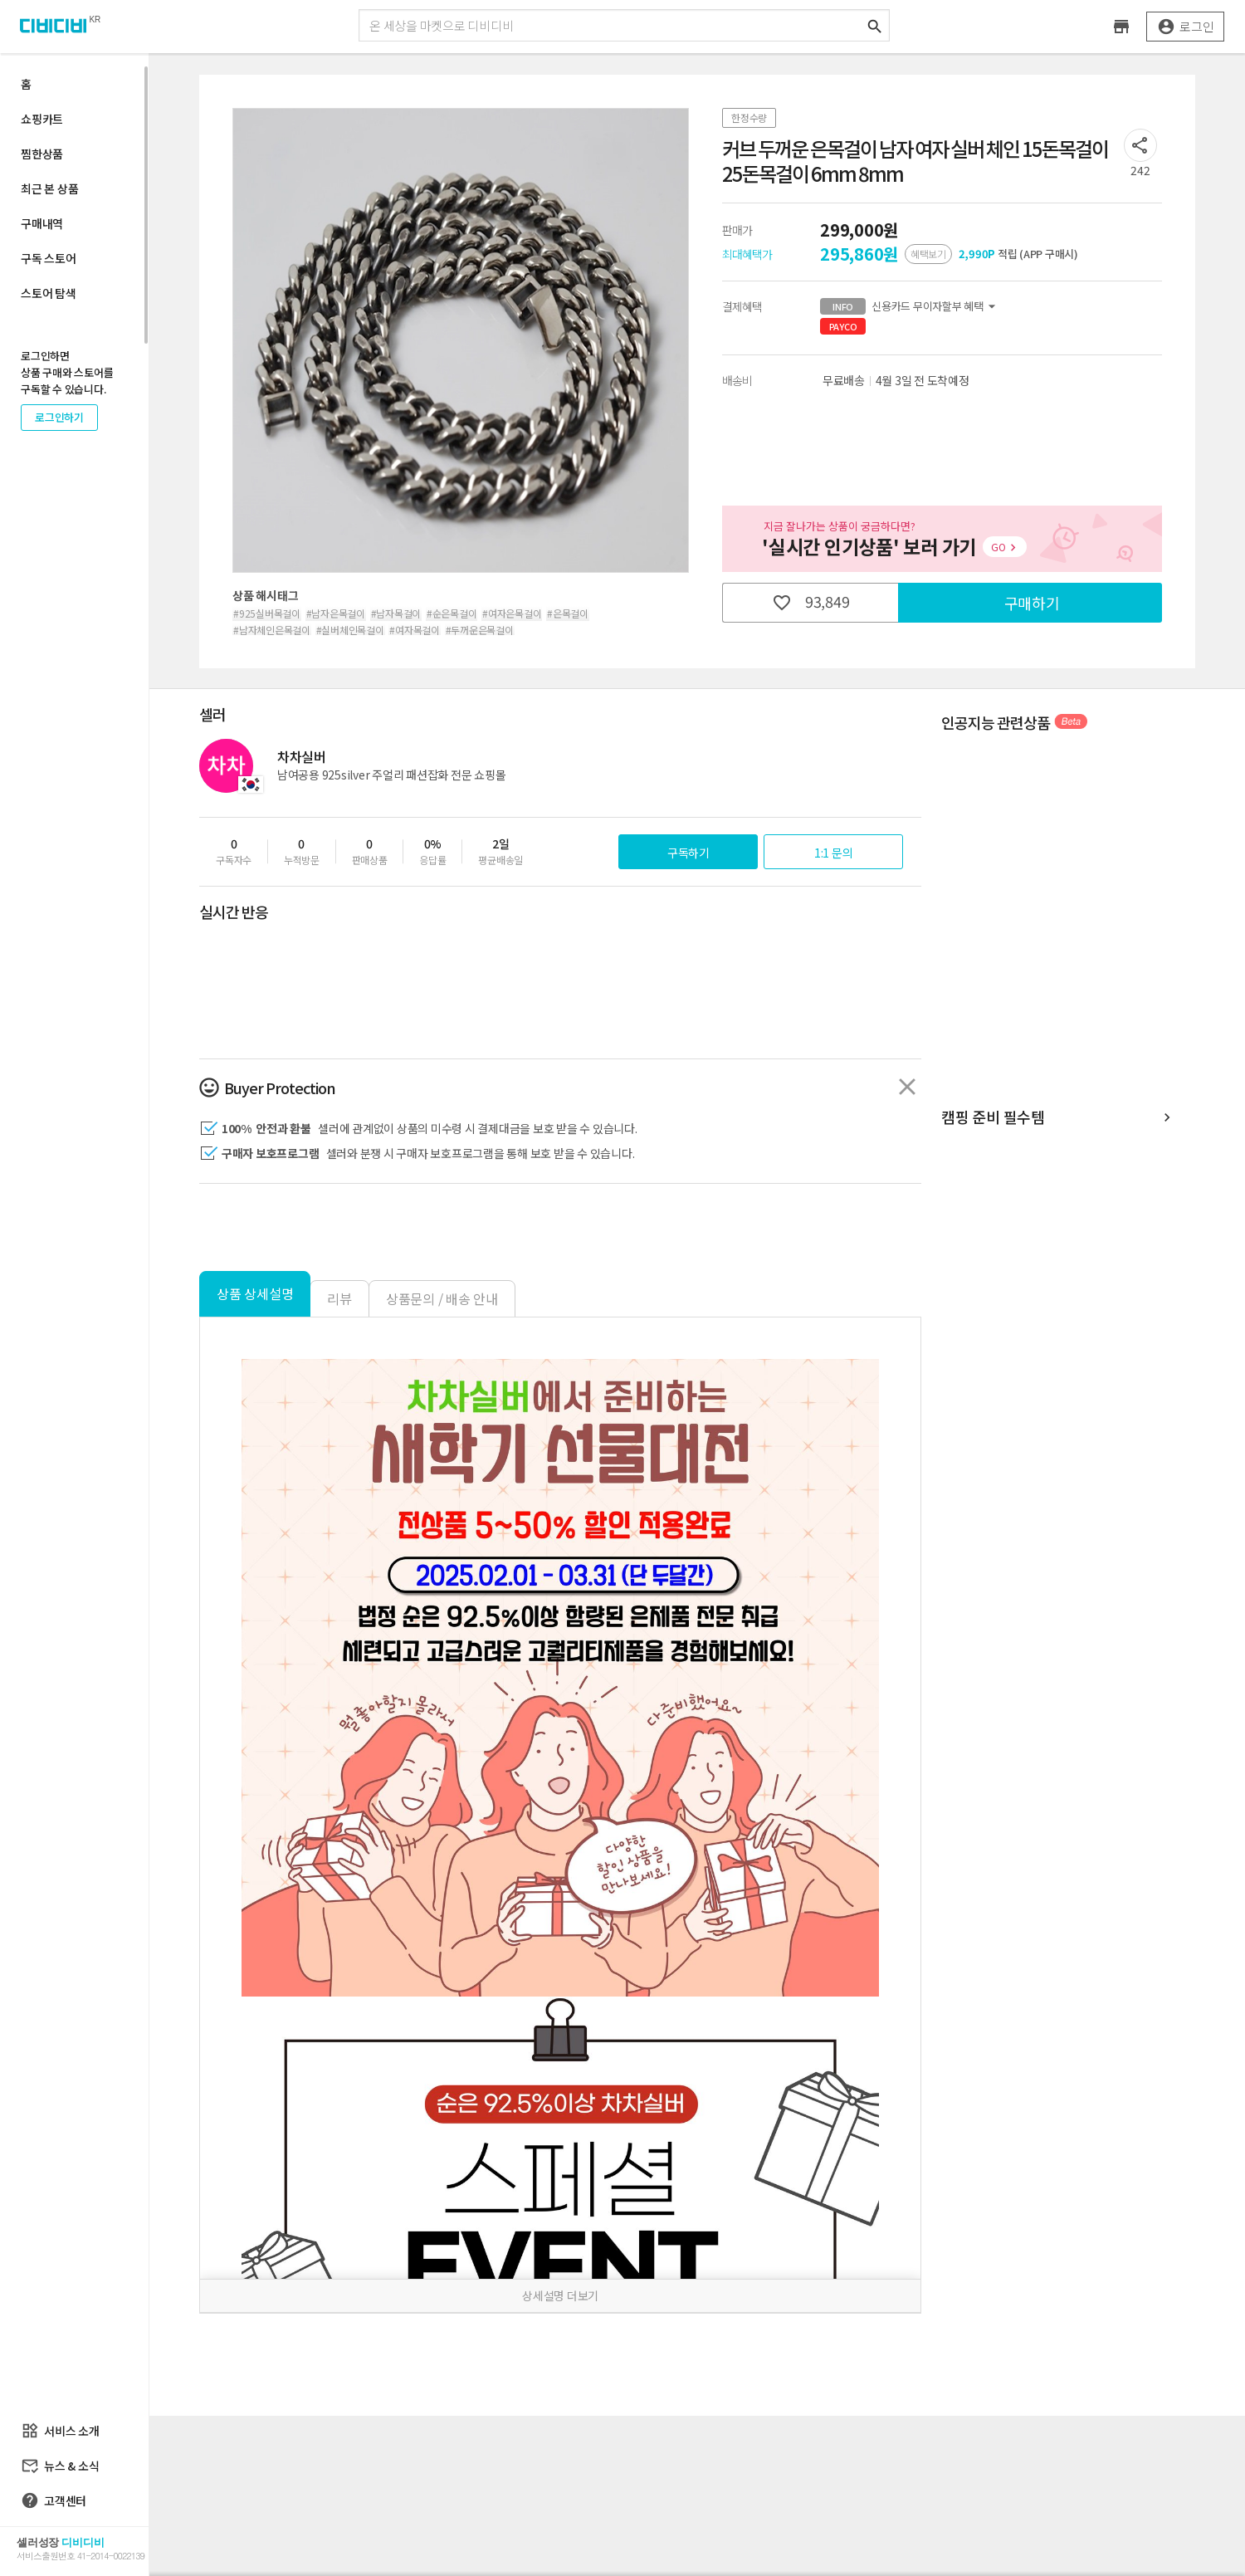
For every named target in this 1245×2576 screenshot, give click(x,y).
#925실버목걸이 (266, 613)
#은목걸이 (567, 613)
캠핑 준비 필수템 (1058, 1117)
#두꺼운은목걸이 (480, 630)
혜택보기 (928, 254)
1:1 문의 (833, 852)
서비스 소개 (60, 2431)
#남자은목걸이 (335, 613)
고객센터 (53, 2500)
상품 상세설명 (255, 1293)
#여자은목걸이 (511, 613)
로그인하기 (59, 417)
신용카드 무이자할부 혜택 (910, 306)
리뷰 (339, 1298)
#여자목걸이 (414, 630)
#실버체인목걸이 (350, 630)
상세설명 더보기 (560, 2295)
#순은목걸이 (452, 613)
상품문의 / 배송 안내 (442, 1298)
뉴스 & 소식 (60, 2465)
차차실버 (301, 756)
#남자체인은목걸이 (271, 630)
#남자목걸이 (396, 613)
